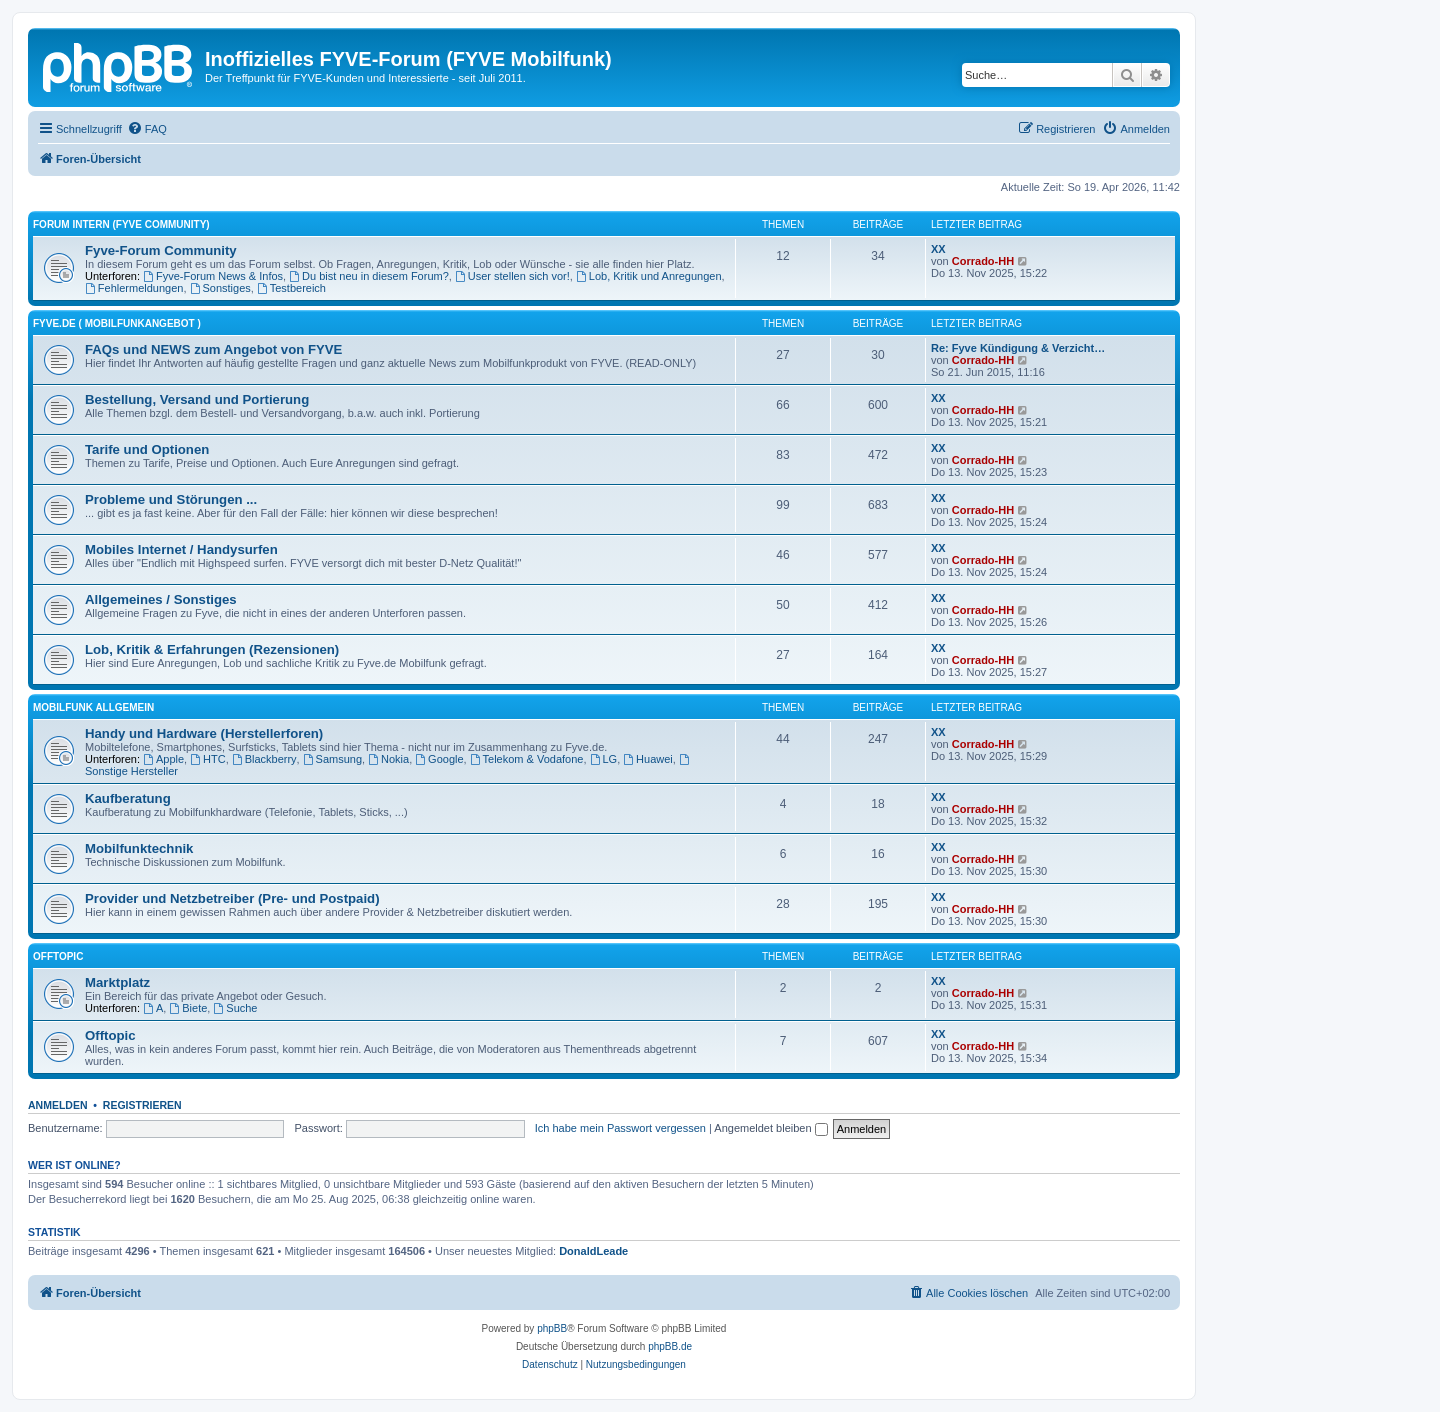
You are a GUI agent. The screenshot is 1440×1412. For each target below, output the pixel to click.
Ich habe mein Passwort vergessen (620, 1128)
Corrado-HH (983, 261)
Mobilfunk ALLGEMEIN (93, 707)
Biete (188, 1008)
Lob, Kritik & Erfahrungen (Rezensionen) (212, 649)
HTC (207, 759)
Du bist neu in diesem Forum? (369, 276)
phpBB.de (670, 1346)
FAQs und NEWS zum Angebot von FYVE (213, 349)
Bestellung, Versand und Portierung (197, 399)
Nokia (388, 759)
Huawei (648, 759)
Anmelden (58, 1105)
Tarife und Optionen (147, 449)
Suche (235, 1008)
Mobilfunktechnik (139, 848)
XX (938, 249)
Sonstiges (220, 288)
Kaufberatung (128, 798)
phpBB (552, 1328)
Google (439, 759)
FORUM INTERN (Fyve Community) (121, 224)
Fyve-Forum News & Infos (213, 276)
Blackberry (264, 759)
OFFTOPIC (58, 956)
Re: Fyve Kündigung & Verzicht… (1018, 348)
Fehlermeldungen (134, 288)
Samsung (332, 759)
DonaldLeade (593, 1251)
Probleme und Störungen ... (171, 499)
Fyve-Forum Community (161, 250)
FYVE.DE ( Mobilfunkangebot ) (117, 323)
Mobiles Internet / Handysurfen (181, 549)
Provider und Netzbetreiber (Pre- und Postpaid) (232, 898)
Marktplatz (117, 982)
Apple (163, 759)
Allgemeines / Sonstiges (161, 599)
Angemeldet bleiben (770, 1128)
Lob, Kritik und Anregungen (649, 276)
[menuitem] (147, 129)
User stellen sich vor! (512, 276)
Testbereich (291, 288)
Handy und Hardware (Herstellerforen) (204, 733)
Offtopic (110, 1035)
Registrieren (142, 1105)
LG (604, 759)
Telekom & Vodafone (527, 759)
